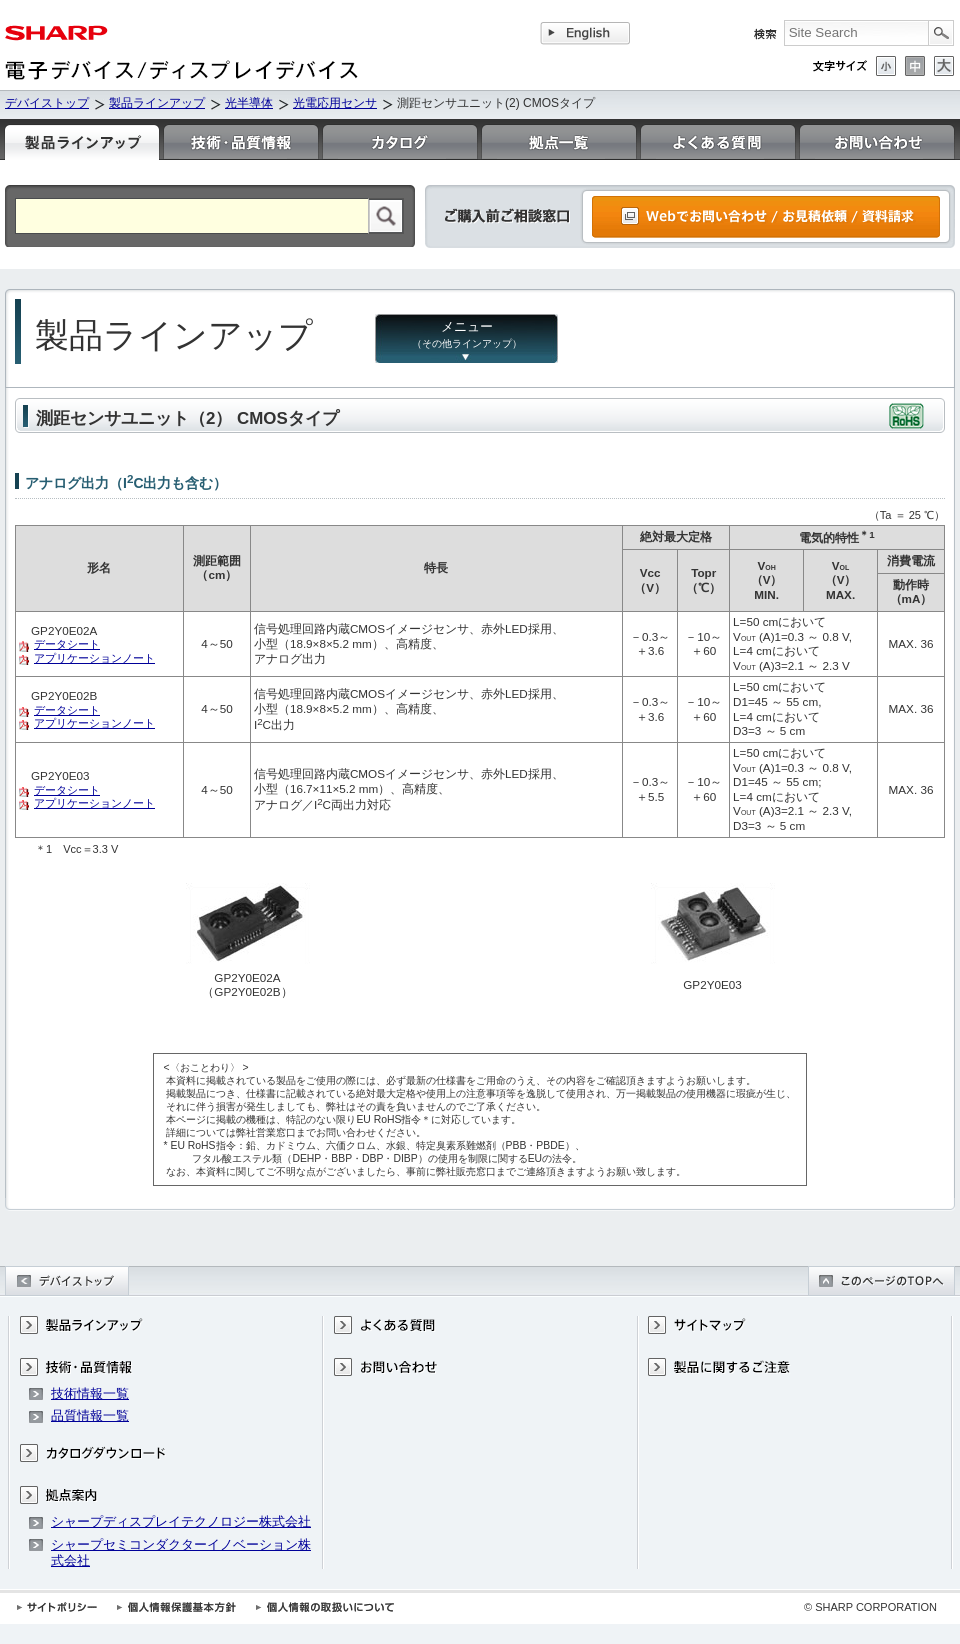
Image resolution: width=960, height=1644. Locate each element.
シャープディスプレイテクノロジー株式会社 (181, 1521)
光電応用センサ (335, 103)
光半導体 (249, 103)
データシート (67, 644)
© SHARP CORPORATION (870, 1607)
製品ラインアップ (157, 103)
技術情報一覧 (90, 1393)
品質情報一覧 (90, 1415)
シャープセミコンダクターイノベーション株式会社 (181, 1552)
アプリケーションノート (94, 658)
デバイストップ (47, 103)
